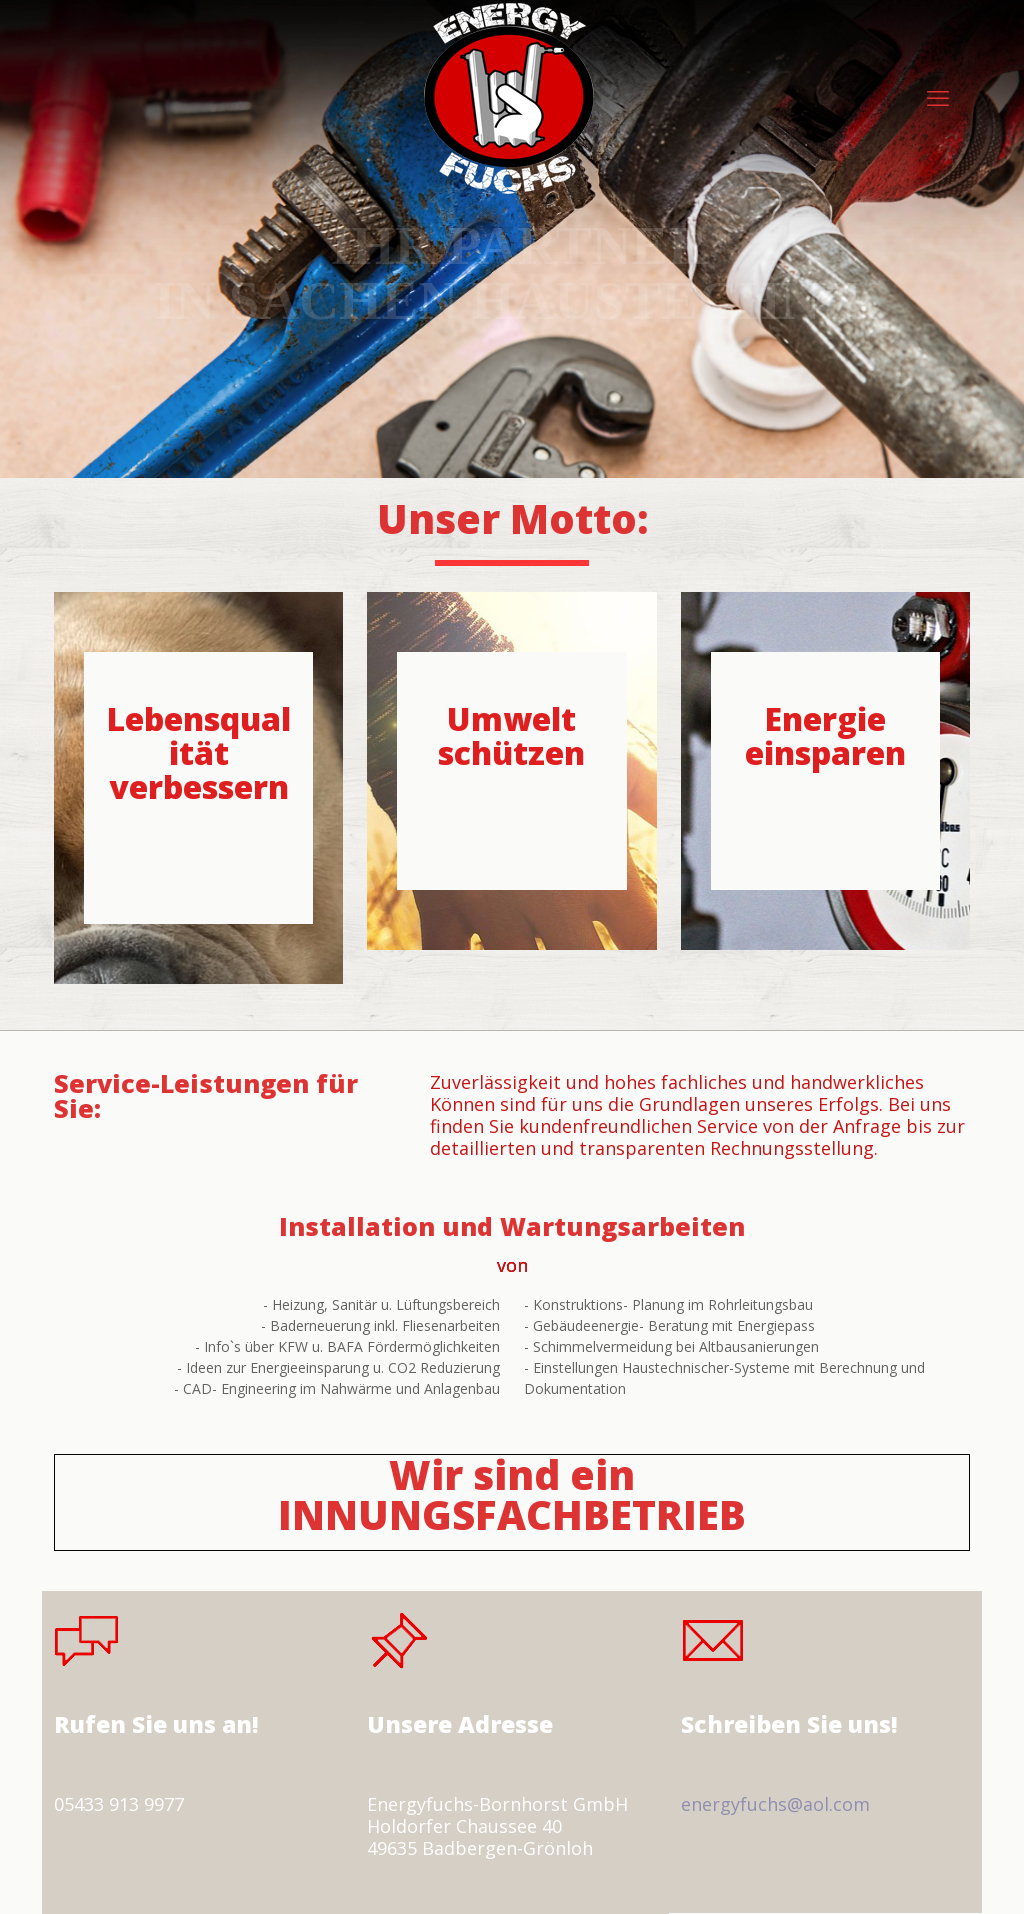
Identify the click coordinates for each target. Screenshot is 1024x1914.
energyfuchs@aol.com (775, 1804)
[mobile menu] (938, 97)
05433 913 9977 (119, 1804)
